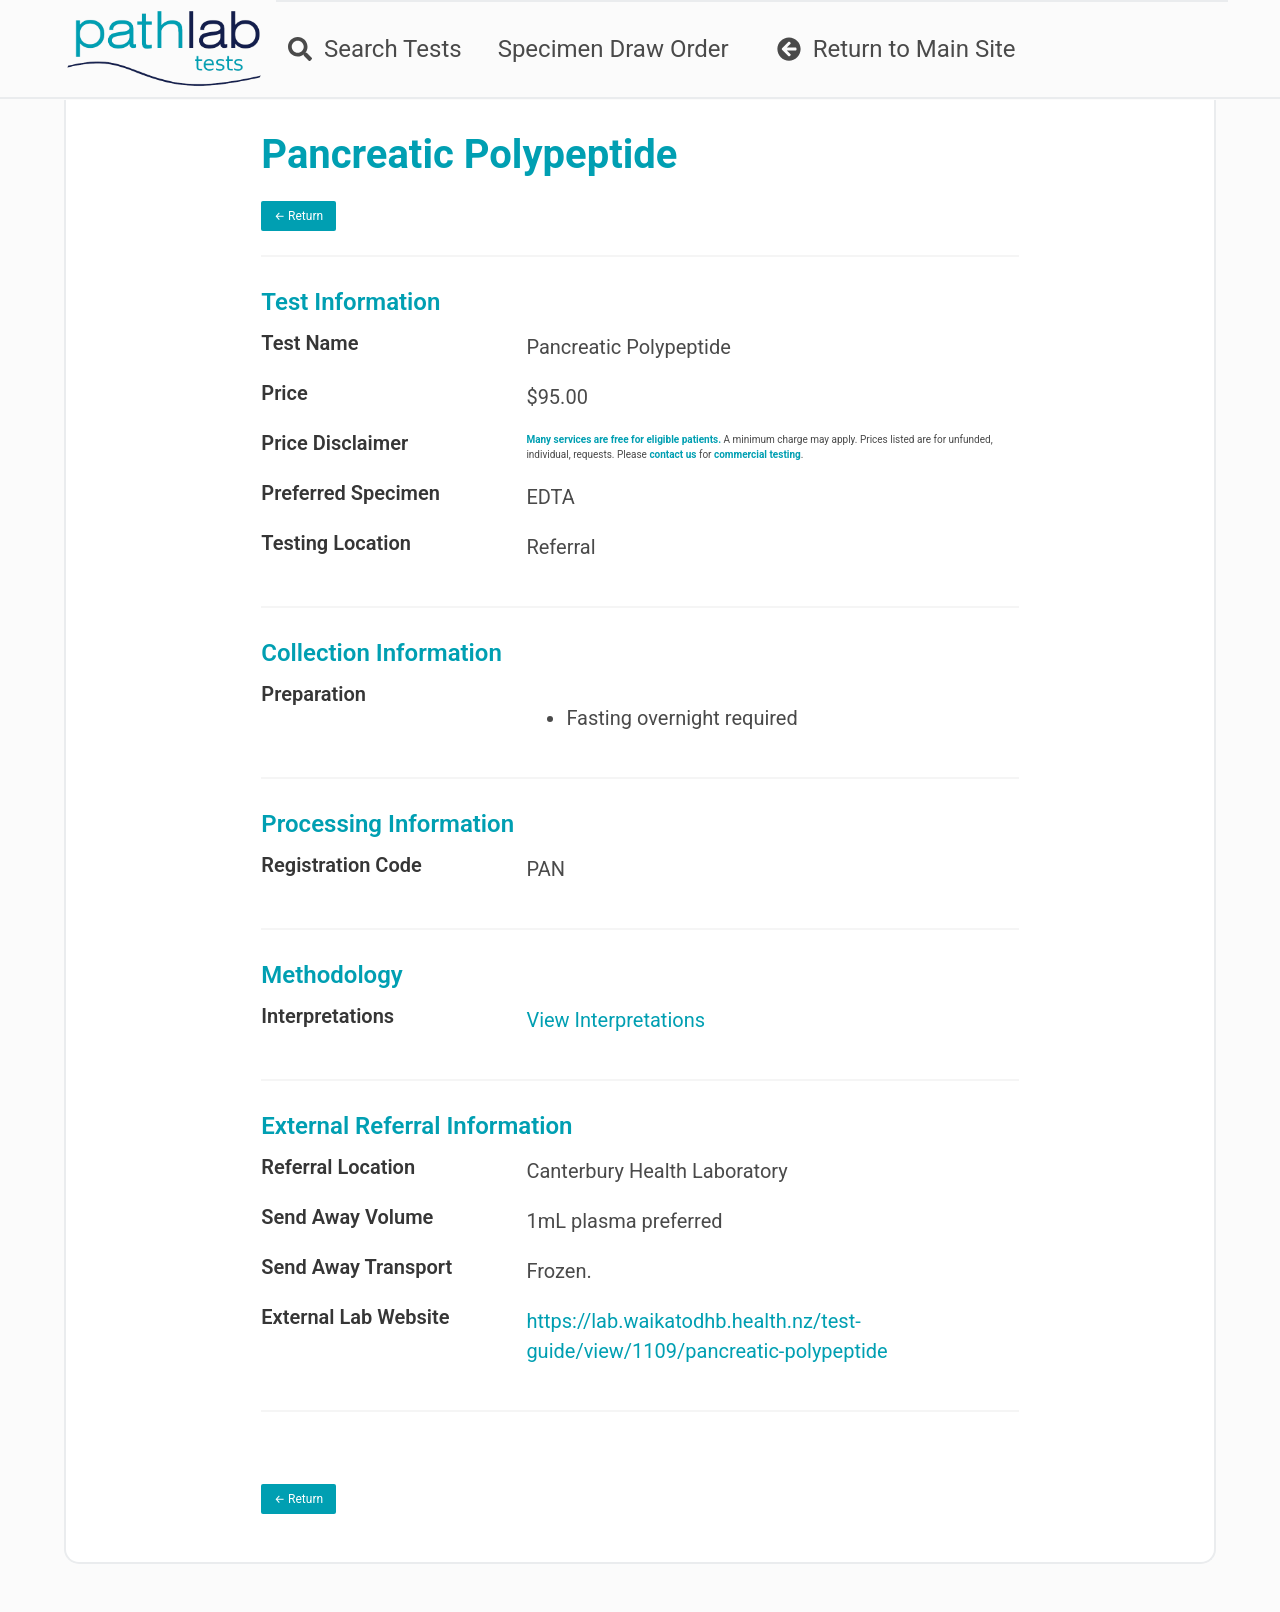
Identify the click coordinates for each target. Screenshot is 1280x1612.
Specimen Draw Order (613, 49)
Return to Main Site (896, 49)
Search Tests (375, 49)
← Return (298, 216)
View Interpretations (615, 1020)
